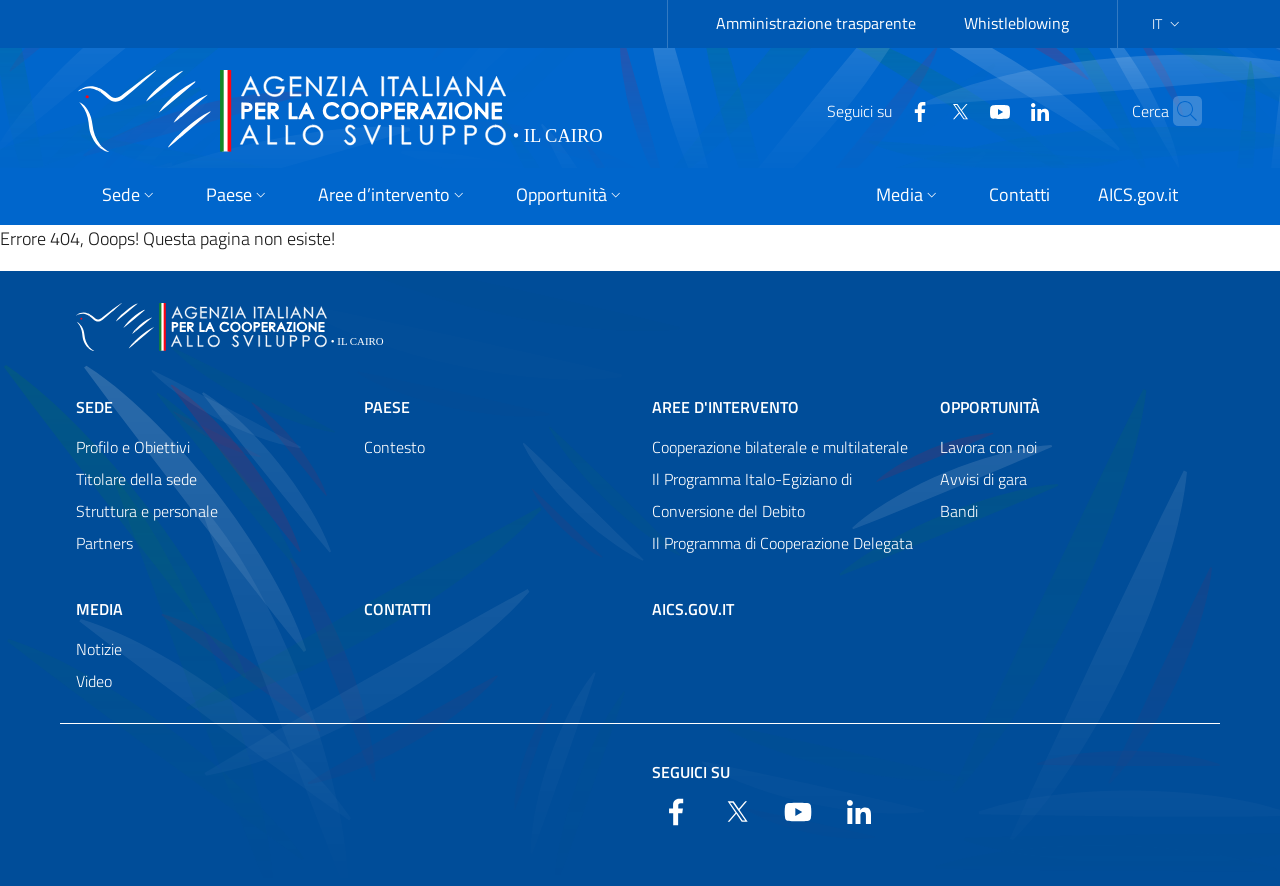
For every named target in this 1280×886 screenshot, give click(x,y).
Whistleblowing (1016, 23)
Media (99, 609)
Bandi (959, 511)
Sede (94, 407)
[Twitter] (921, 110)
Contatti (397, 609)
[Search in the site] (1178, 111)
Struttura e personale (147, 511)
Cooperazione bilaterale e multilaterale (780, 447)
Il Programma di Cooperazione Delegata (782, 543)
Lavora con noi (988, 447)
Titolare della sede (136, 479)
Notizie (99, 649)
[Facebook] (881, 110)
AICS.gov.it (693, 609)
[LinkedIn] (1001, 110)
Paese (387, 407)
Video (94, 681)
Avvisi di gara (983, 479)
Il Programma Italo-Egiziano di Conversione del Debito (752, 495)
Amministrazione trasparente (816, 23)
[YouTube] (961, 110)
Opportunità (990, 407)
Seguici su (691, 772)
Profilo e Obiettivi (133, 447)
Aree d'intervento (725, 407)
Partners (104, 543)
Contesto (394, 447)
